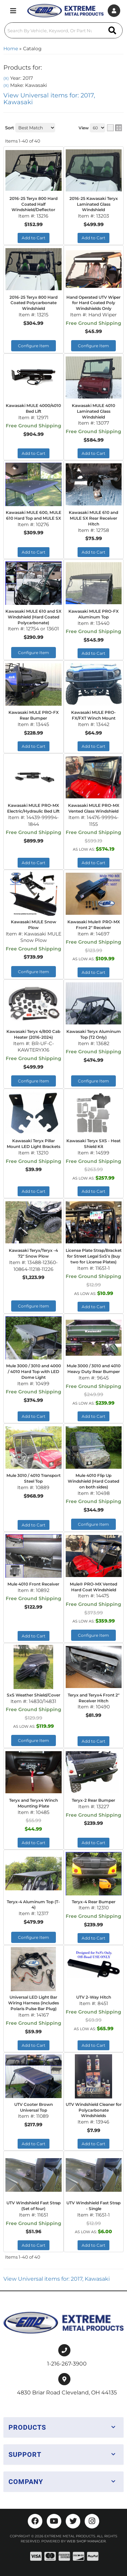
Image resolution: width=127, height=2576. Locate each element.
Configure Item (33, 971)
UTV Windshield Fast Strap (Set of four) (33, 2205)
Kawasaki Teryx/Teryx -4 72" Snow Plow (33, 1253)
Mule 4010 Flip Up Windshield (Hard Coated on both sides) (93, 1481)
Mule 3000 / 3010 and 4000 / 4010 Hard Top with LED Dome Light (33, 1371)
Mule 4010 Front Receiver (33, 1584)
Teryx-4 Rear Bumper (93, 1901)
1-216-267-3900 (67, 2363)
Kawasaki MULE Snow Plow (33, 924)
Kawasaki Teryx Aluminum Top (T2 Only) (93, 1034)
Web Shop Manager (86, 2541)
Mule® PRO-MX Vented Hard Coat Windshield (93, 1586)
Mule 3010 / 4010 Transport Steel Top (33, 1478)
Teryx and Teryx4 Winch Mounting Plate (33, 1803)
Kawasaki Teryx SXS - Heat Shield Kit (93, 1143)
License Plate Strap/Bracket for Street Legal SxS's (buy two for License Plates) (94, 1256)
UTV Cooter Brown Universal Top (33, 2107)
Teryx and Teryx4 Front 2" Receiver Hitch (94, 1697)
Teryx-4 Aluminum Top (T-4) (33, 1904)
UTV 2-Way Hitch (93, 1997)
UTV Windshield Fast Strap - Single (93, 2205)
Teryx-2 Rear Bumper (93, 1800)
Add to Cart (93, 972)
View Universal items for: (56, 2279)
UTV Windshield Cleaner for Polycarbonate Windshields (94, 2110)
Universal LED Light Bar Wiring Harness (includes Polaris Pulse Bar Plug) (33, 2003)
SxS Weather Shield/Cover (33, 1695)
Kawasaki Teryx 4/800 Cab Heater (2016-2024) (33, 1034)
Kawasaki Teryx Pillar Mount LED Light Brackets (33, 1143)
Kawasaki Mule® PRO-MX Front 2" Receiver (93, 924)
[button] (63, 2427)
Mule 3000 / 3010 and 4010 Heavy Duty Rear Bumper (94, 1368)
